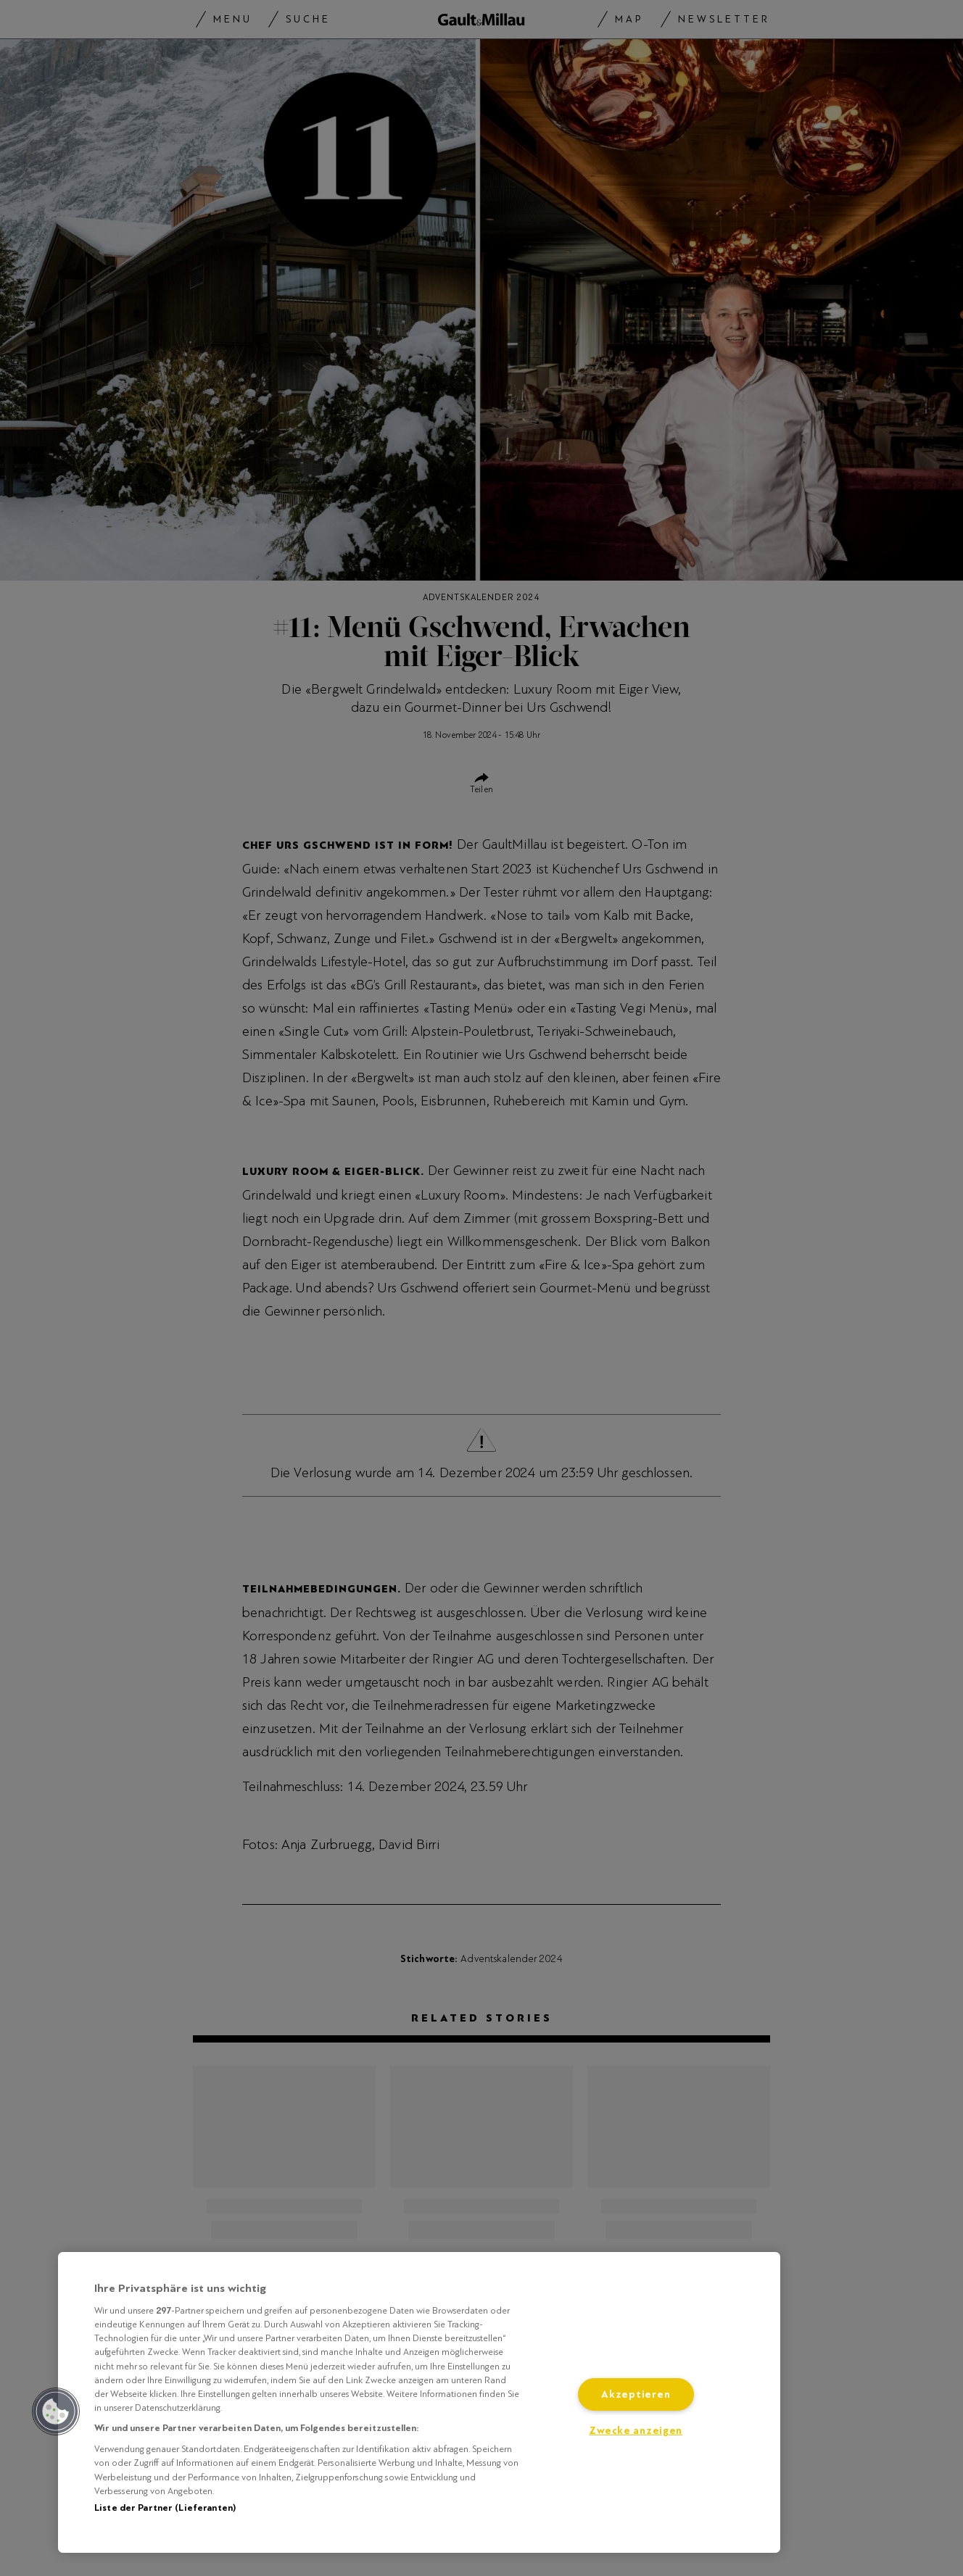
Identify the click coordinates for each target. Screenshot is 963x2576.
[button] (56, 2411)
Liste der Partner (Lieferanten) (165, 2508)
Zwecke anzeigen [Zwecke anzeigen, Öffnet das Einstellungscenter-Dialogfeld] (635, 2431)
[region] (419, 2402)
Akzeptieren (635, 2394)
